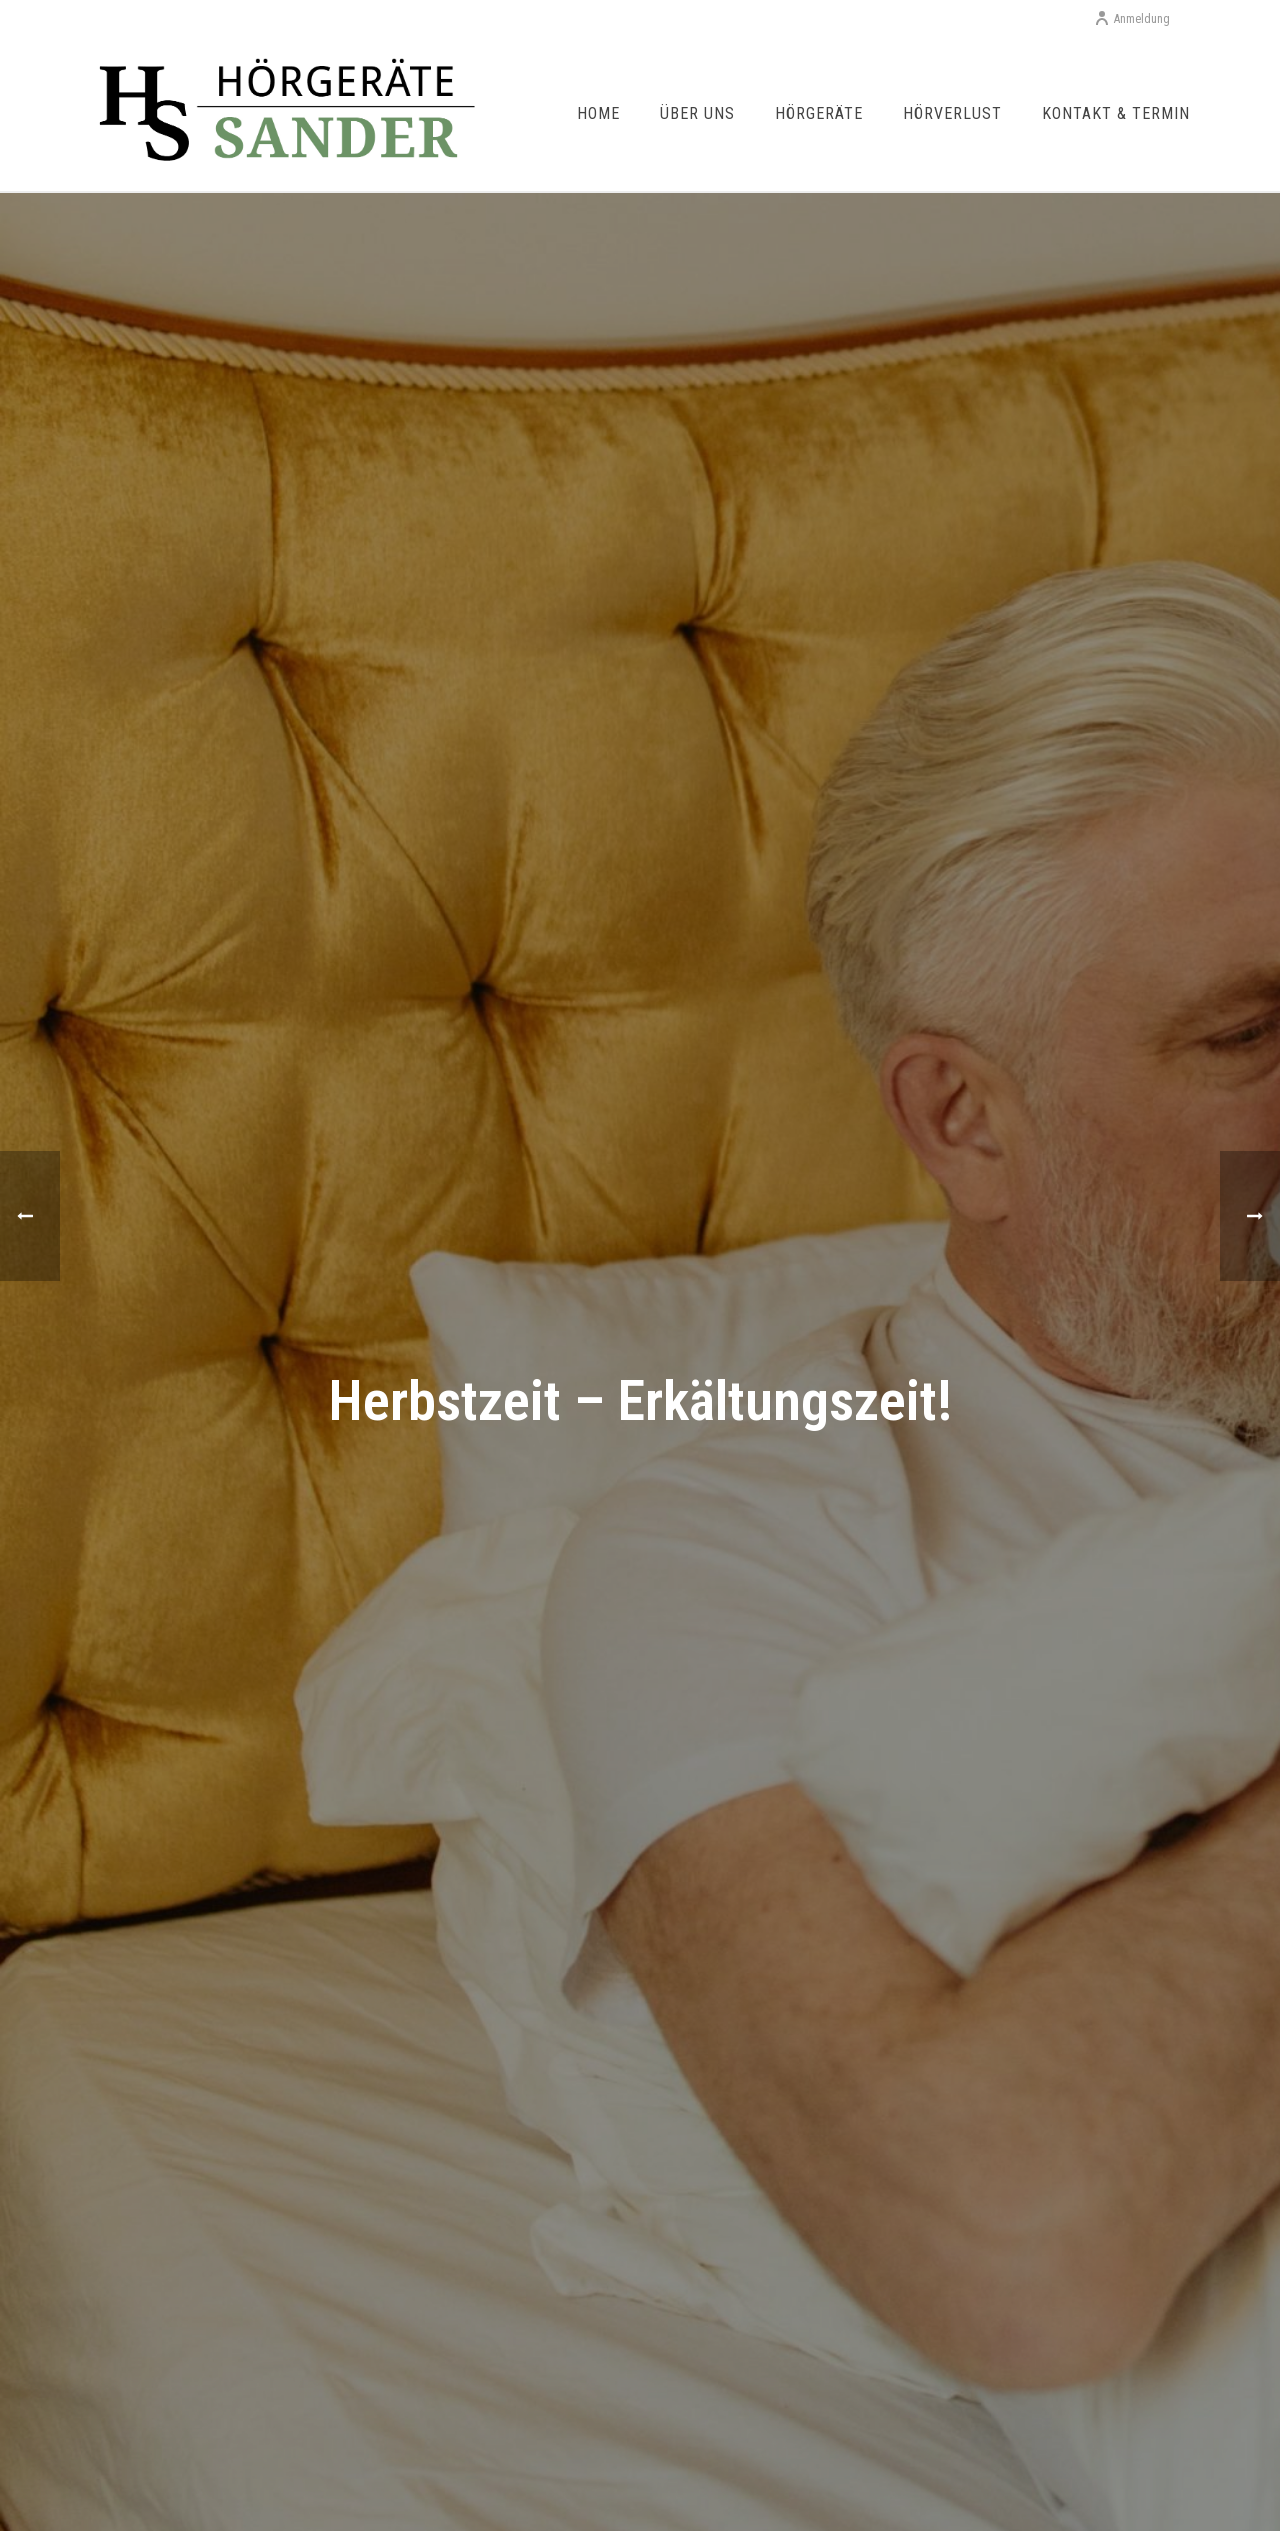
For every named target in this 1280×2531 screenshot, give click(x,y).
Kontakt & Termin (1116, 113)
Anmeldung (1132, 19)
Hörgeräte (819, 113)
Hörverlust (952, 113)
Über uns (697, 113)
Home (598, 113)
